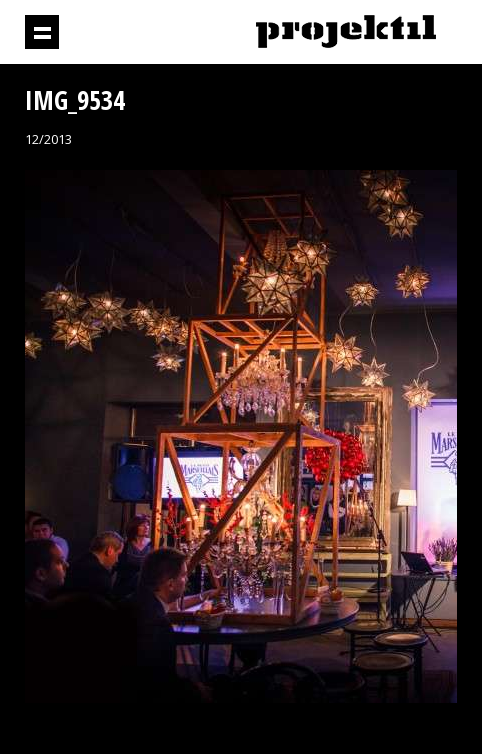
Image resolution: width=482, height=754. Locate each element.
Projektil (346, 32)
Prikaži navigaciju (42, 32)
